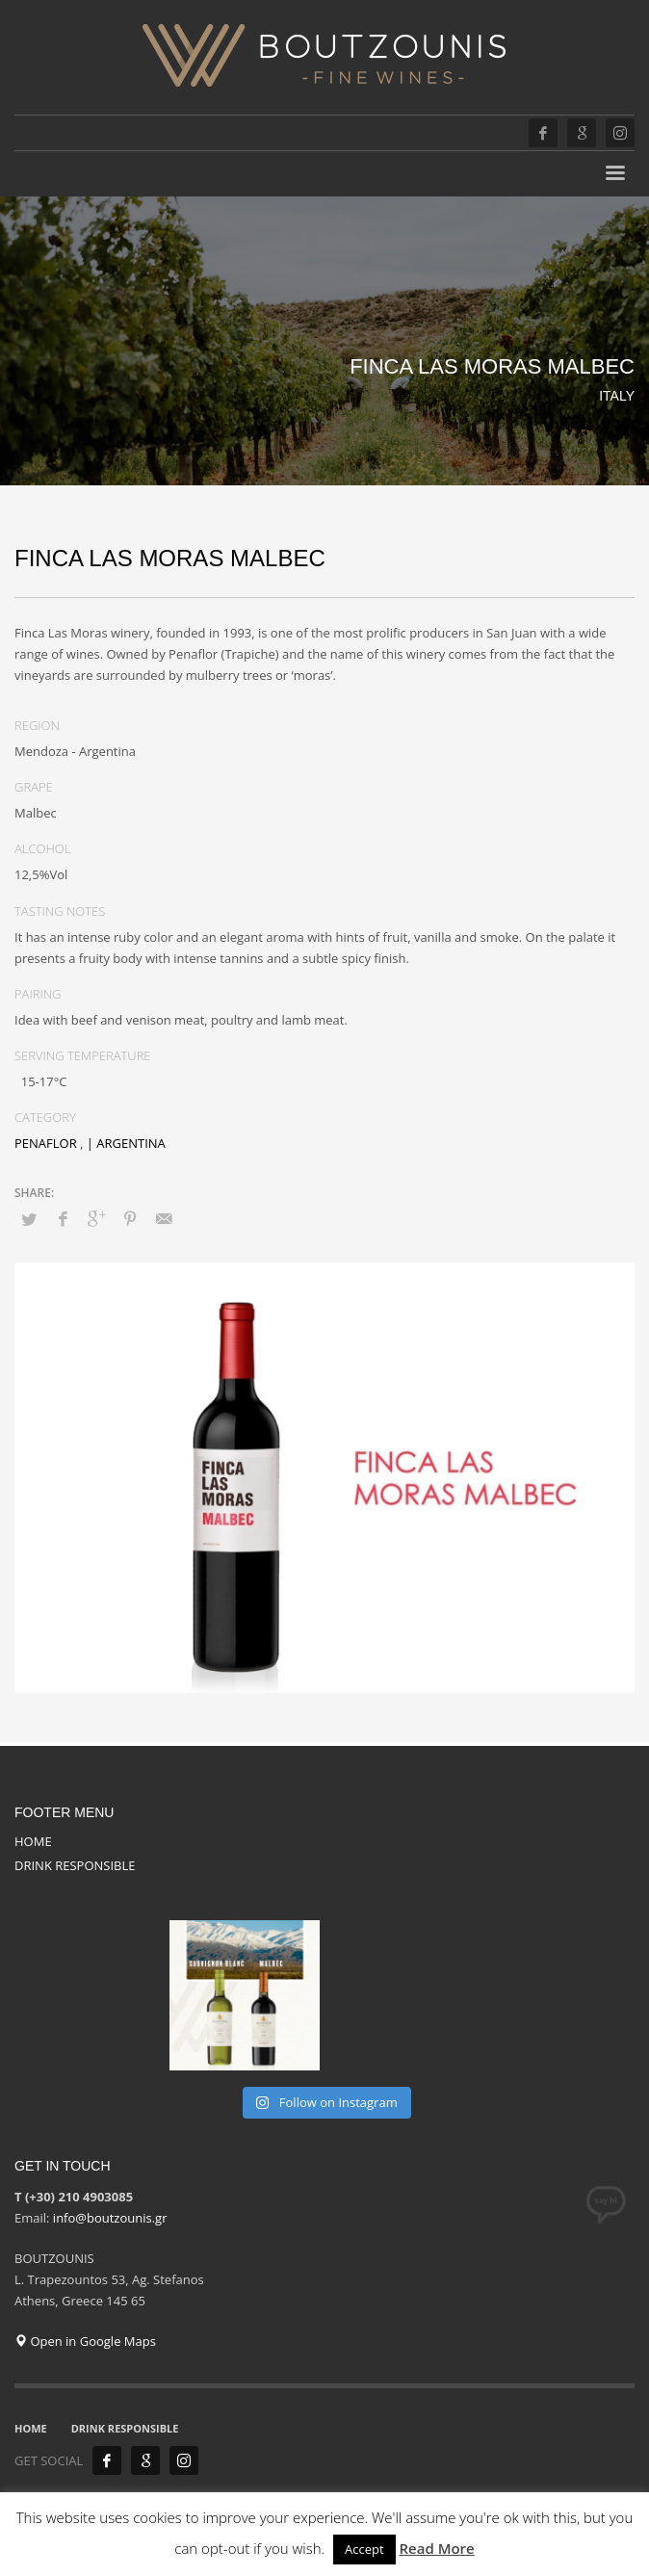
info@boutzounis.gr (110, 2217)
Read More (436, 2548)
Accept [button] (364, 2549)
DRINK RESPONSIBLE (74, 1865)
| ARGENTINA (126, 1143)
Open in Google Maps (85, 2341)
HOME (33, 1841)
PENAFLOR (45, 1143)
